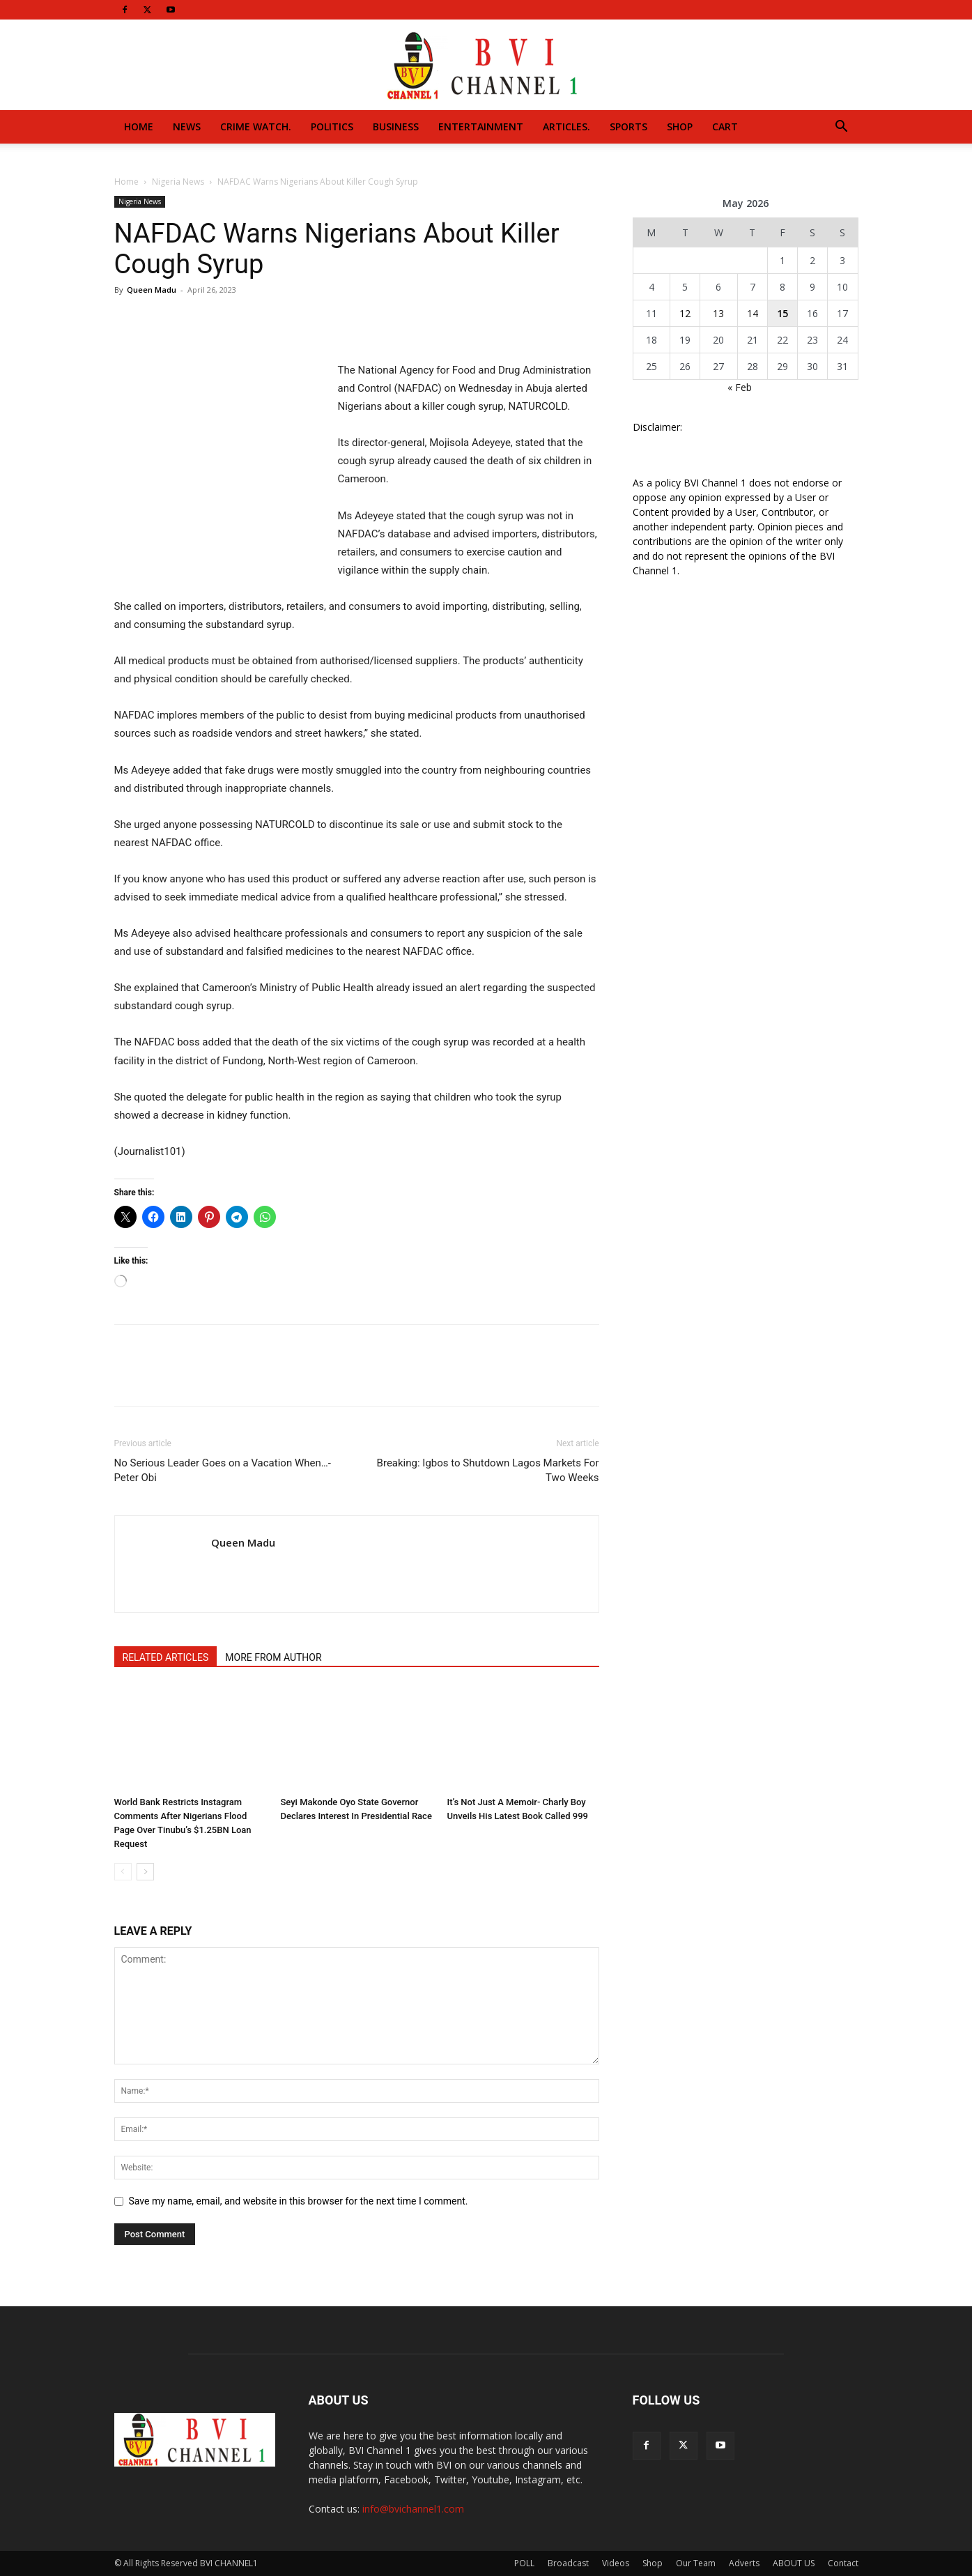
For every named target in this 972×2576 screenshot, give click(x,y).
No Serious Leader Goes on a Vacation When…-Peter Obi (222, 1470)
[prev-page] (123, 1871)
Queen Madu (151, 289)
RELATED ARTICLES (166, 1657)
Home (138, 126)
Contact (843, 2563)
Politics (332, 126)
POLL (524, 2563)
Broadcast (568, 2563)
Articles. (566, 126)
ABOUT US (794, 2563)
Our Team (696, 2563)
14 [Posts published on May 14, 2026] (752, 313)
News (187, 126)
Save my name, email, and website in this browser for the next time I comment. (298, 2201)
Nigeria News (178, 181)
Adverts (744, 2563)
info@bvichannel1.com (413, 2508)
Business (396, 126)
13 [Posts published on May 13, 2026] (718, 313)
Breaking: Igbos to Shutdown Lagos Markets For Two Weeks (488, 1470)
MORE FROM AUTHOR (273, 1657)
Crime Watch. (255, 126)
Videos (615, 2563)
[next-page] (145, 1871)
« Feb (739, 387)
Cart (725, 126)
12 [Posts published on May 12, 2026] (685, 313)
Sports (628, 126)
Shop (680, 126)
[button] (841, 128)
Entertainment (480, 126)
